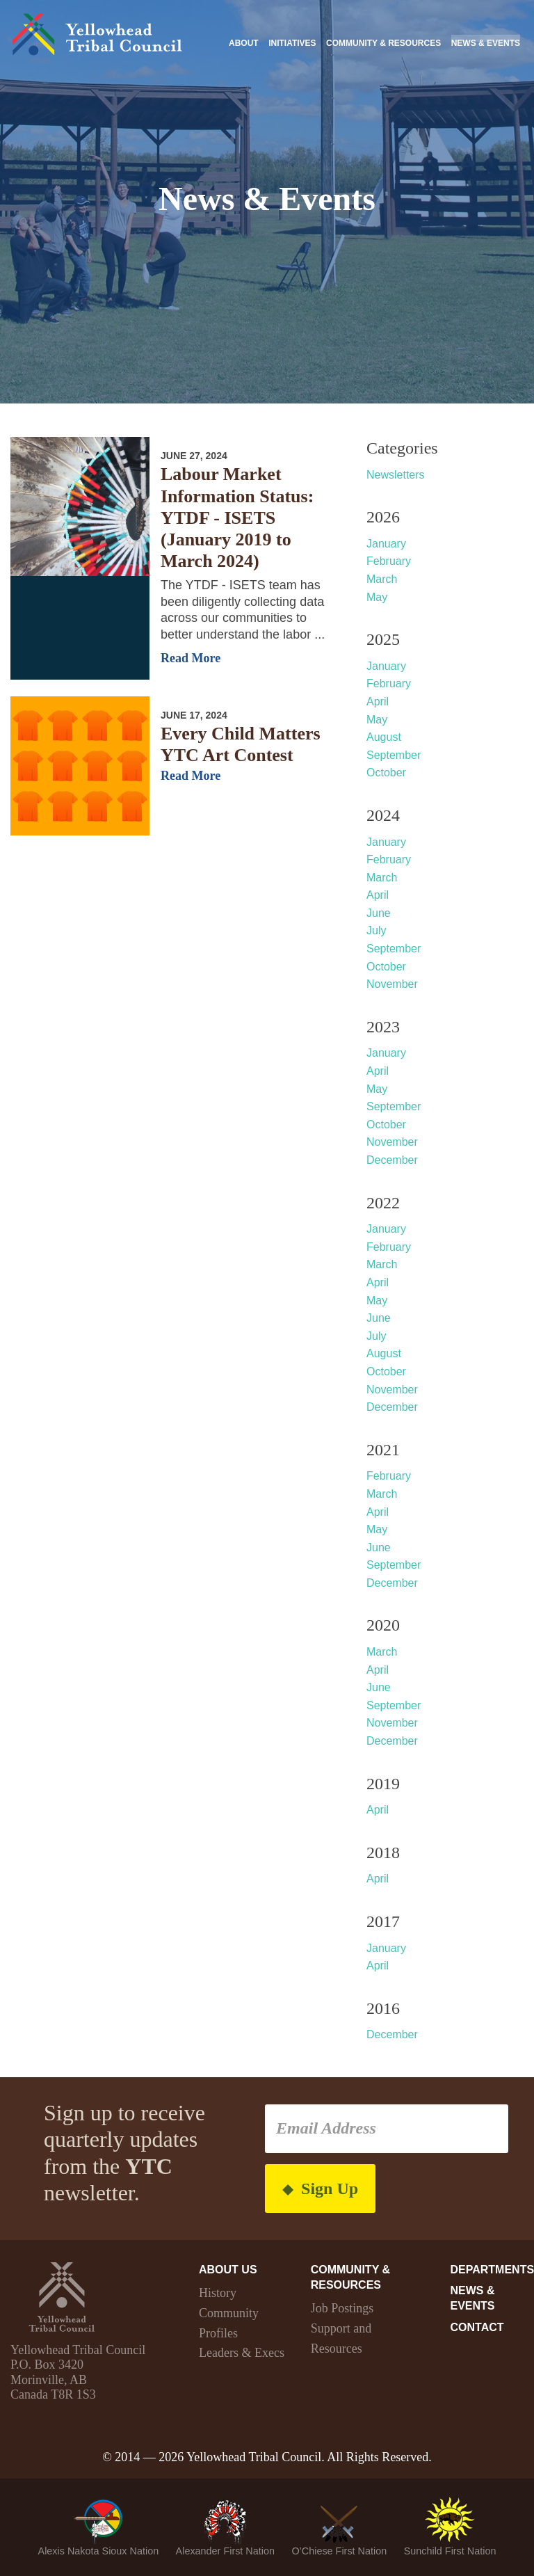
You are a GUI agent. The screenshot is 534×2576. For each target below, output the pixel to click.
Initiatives (292, 43)
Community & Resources (383, 43)
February (388, 561)
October (386, 772)
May (376, 597)
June (378, 913)
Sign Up (320, 2188)
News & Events (485, 43)
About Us (228, 2269)
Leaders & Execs (241, 2353)
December (392, 1160)
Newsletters (395, 475)
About (244, 43)
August (383, 737)
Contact (477, 2327)
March (381, 579)
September (393, 755)
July (376, 930)
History (217, 2293)
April (377, 701)
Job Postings (342, 2308)
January (386, 544)
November (392, 984)
